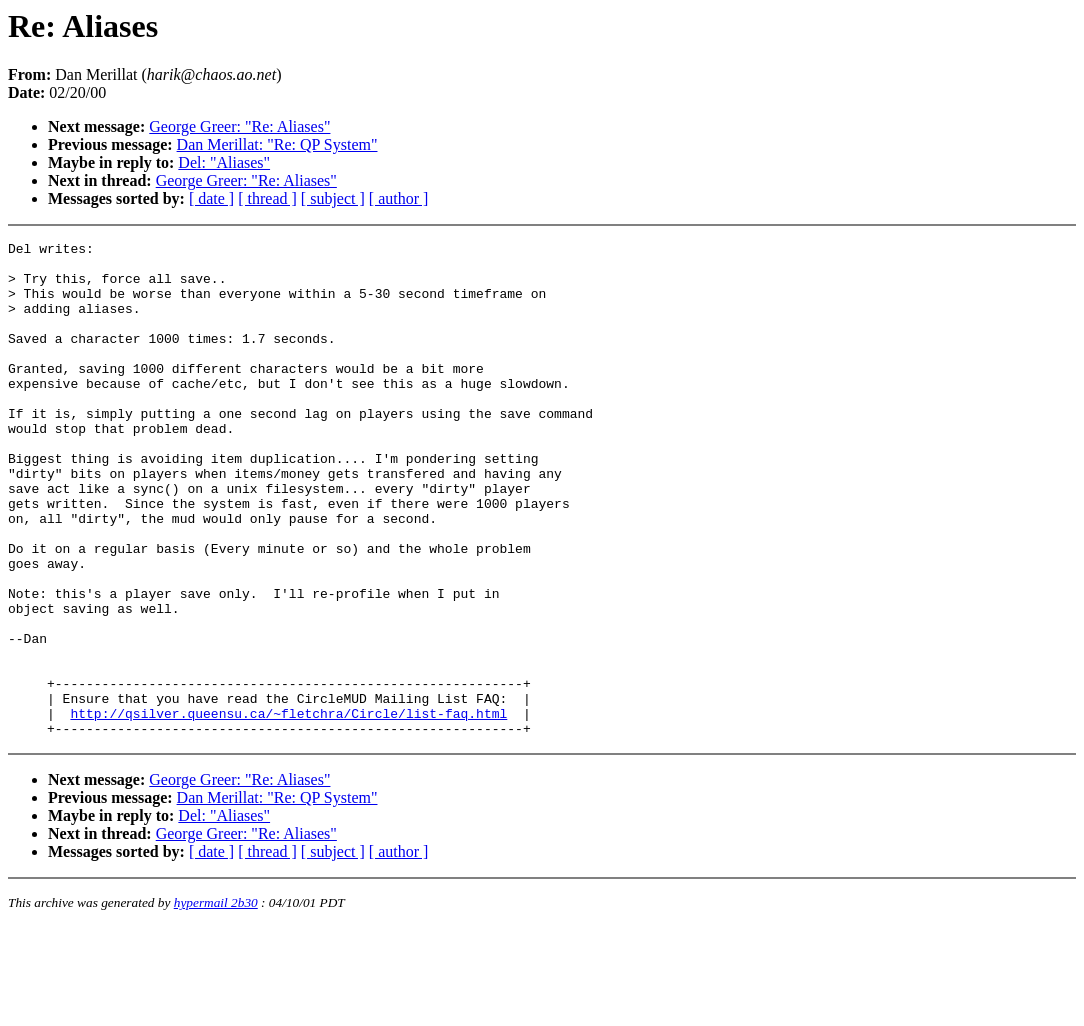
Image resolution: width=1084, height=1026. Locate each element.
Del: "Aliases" (224, 162)
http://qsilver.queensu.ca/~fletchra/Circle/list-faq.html (288, 809)
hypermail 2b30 (216, 1001)
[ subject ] (333, 198)
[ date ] (211, 198)
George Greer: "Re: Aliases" (239, 126)
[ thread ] (267, 198)
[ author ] (399, 198)
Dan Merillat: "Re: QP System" (277, 144)
